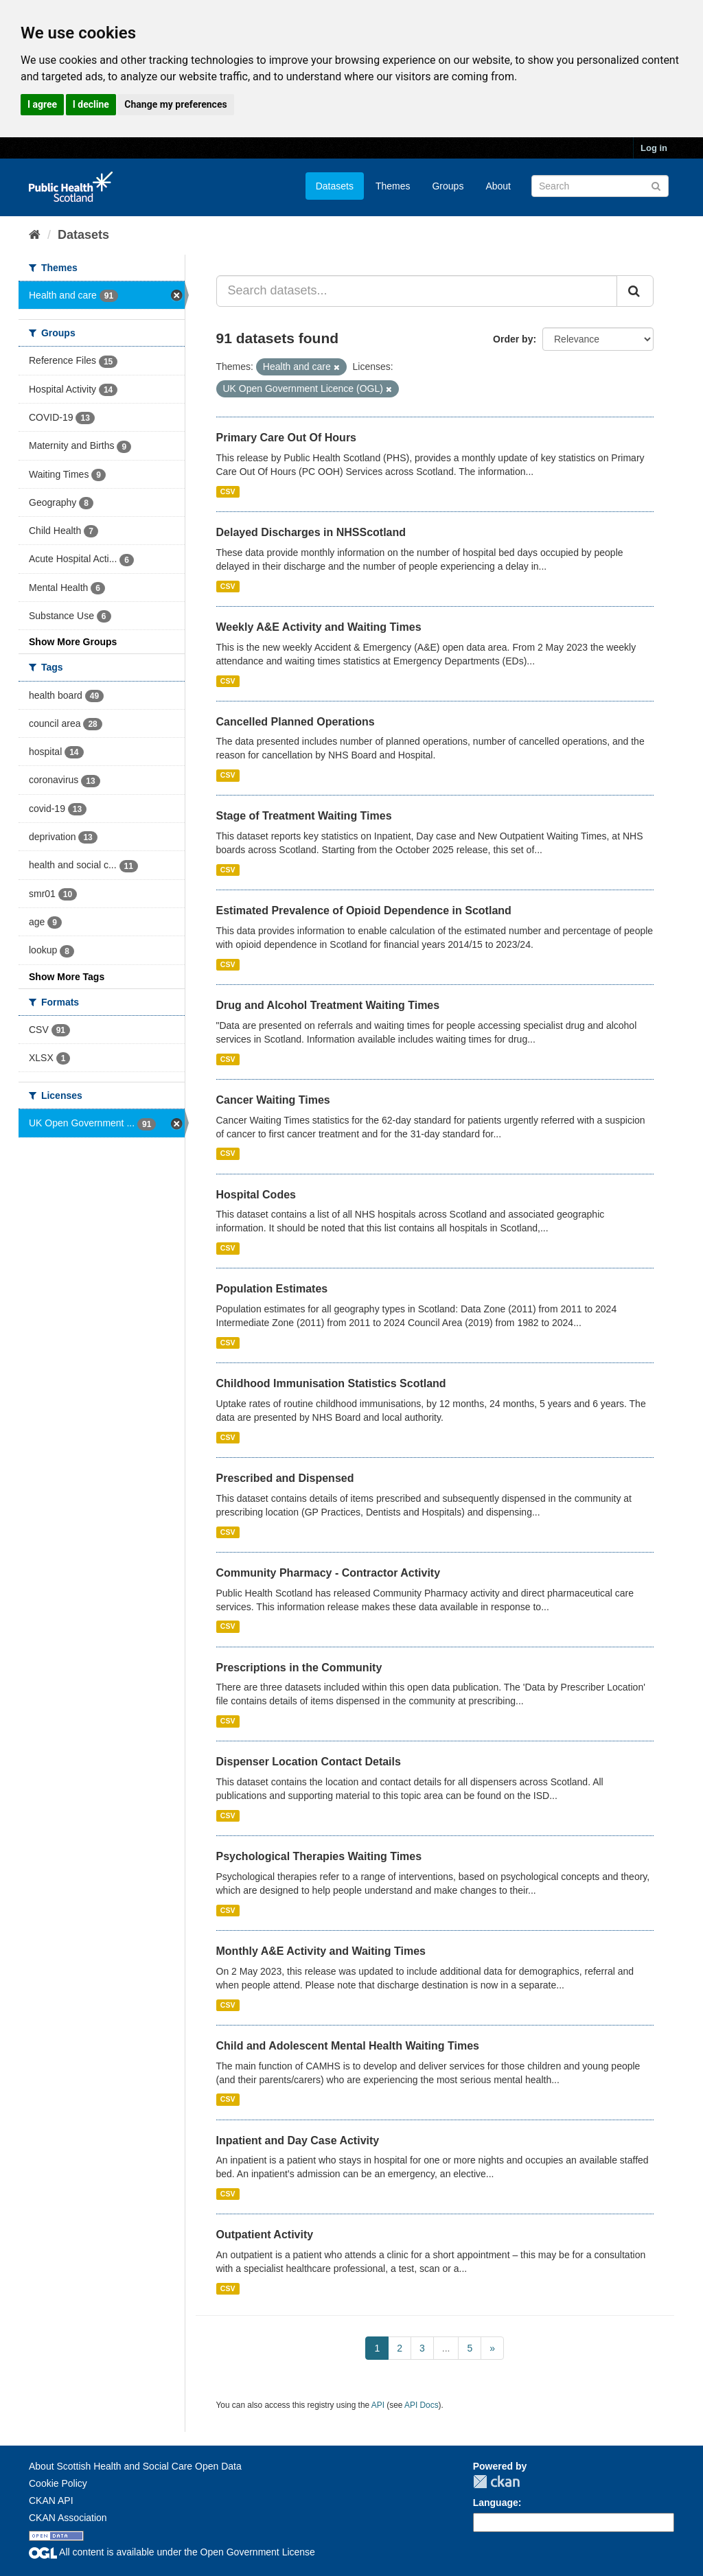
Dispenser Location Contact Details (308, 1761)
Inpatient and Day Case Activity (298, 2140)
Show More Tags (66, 976)
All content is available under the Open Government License (172, 2551)
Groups (447, 186)
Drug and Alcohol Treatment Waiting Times (328, 1005)
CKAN (496, 2481)
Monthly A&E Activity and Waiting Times (321, 1951)
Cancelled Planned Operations (295, 722)
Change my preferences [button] (175, 104)
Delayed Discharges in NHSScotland (311, 532)
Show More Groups (73, 641)
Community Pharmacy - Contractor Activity (328, 1573)
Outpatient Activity (265, 2234)
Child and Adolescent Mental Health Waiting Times (347, 2046)
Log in (654, 148)
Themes (393, 186)
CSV (227, 491)
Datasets (335, 186)
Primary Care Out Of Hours (286, 437)
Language (495, 2502)
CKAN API (51, 2500)
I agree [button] (42, 104)
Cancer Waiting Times (273, 1100)
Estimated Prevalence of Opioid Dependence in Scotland (363, 910)
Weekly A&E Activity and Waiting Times (319, 627)
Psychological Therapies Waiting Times (319, 1856)
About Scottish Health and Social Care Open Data (135, 2466)
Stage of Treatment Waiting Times (304, 816)
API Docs (421, 2405)
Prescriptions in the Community (299, 1667)
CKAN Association (68, 2517)
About (498, 186)
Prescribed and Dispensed (285, 1478)
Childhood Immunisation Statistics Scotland (331, 1383)
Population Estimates (272, 1289)
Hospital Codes (256, 1194)
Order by (513, 339)
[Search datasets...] (417, 291)
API (377, 2405)
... (446, 2348)
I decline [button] (91, 104)
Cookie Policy (58, 2483)
